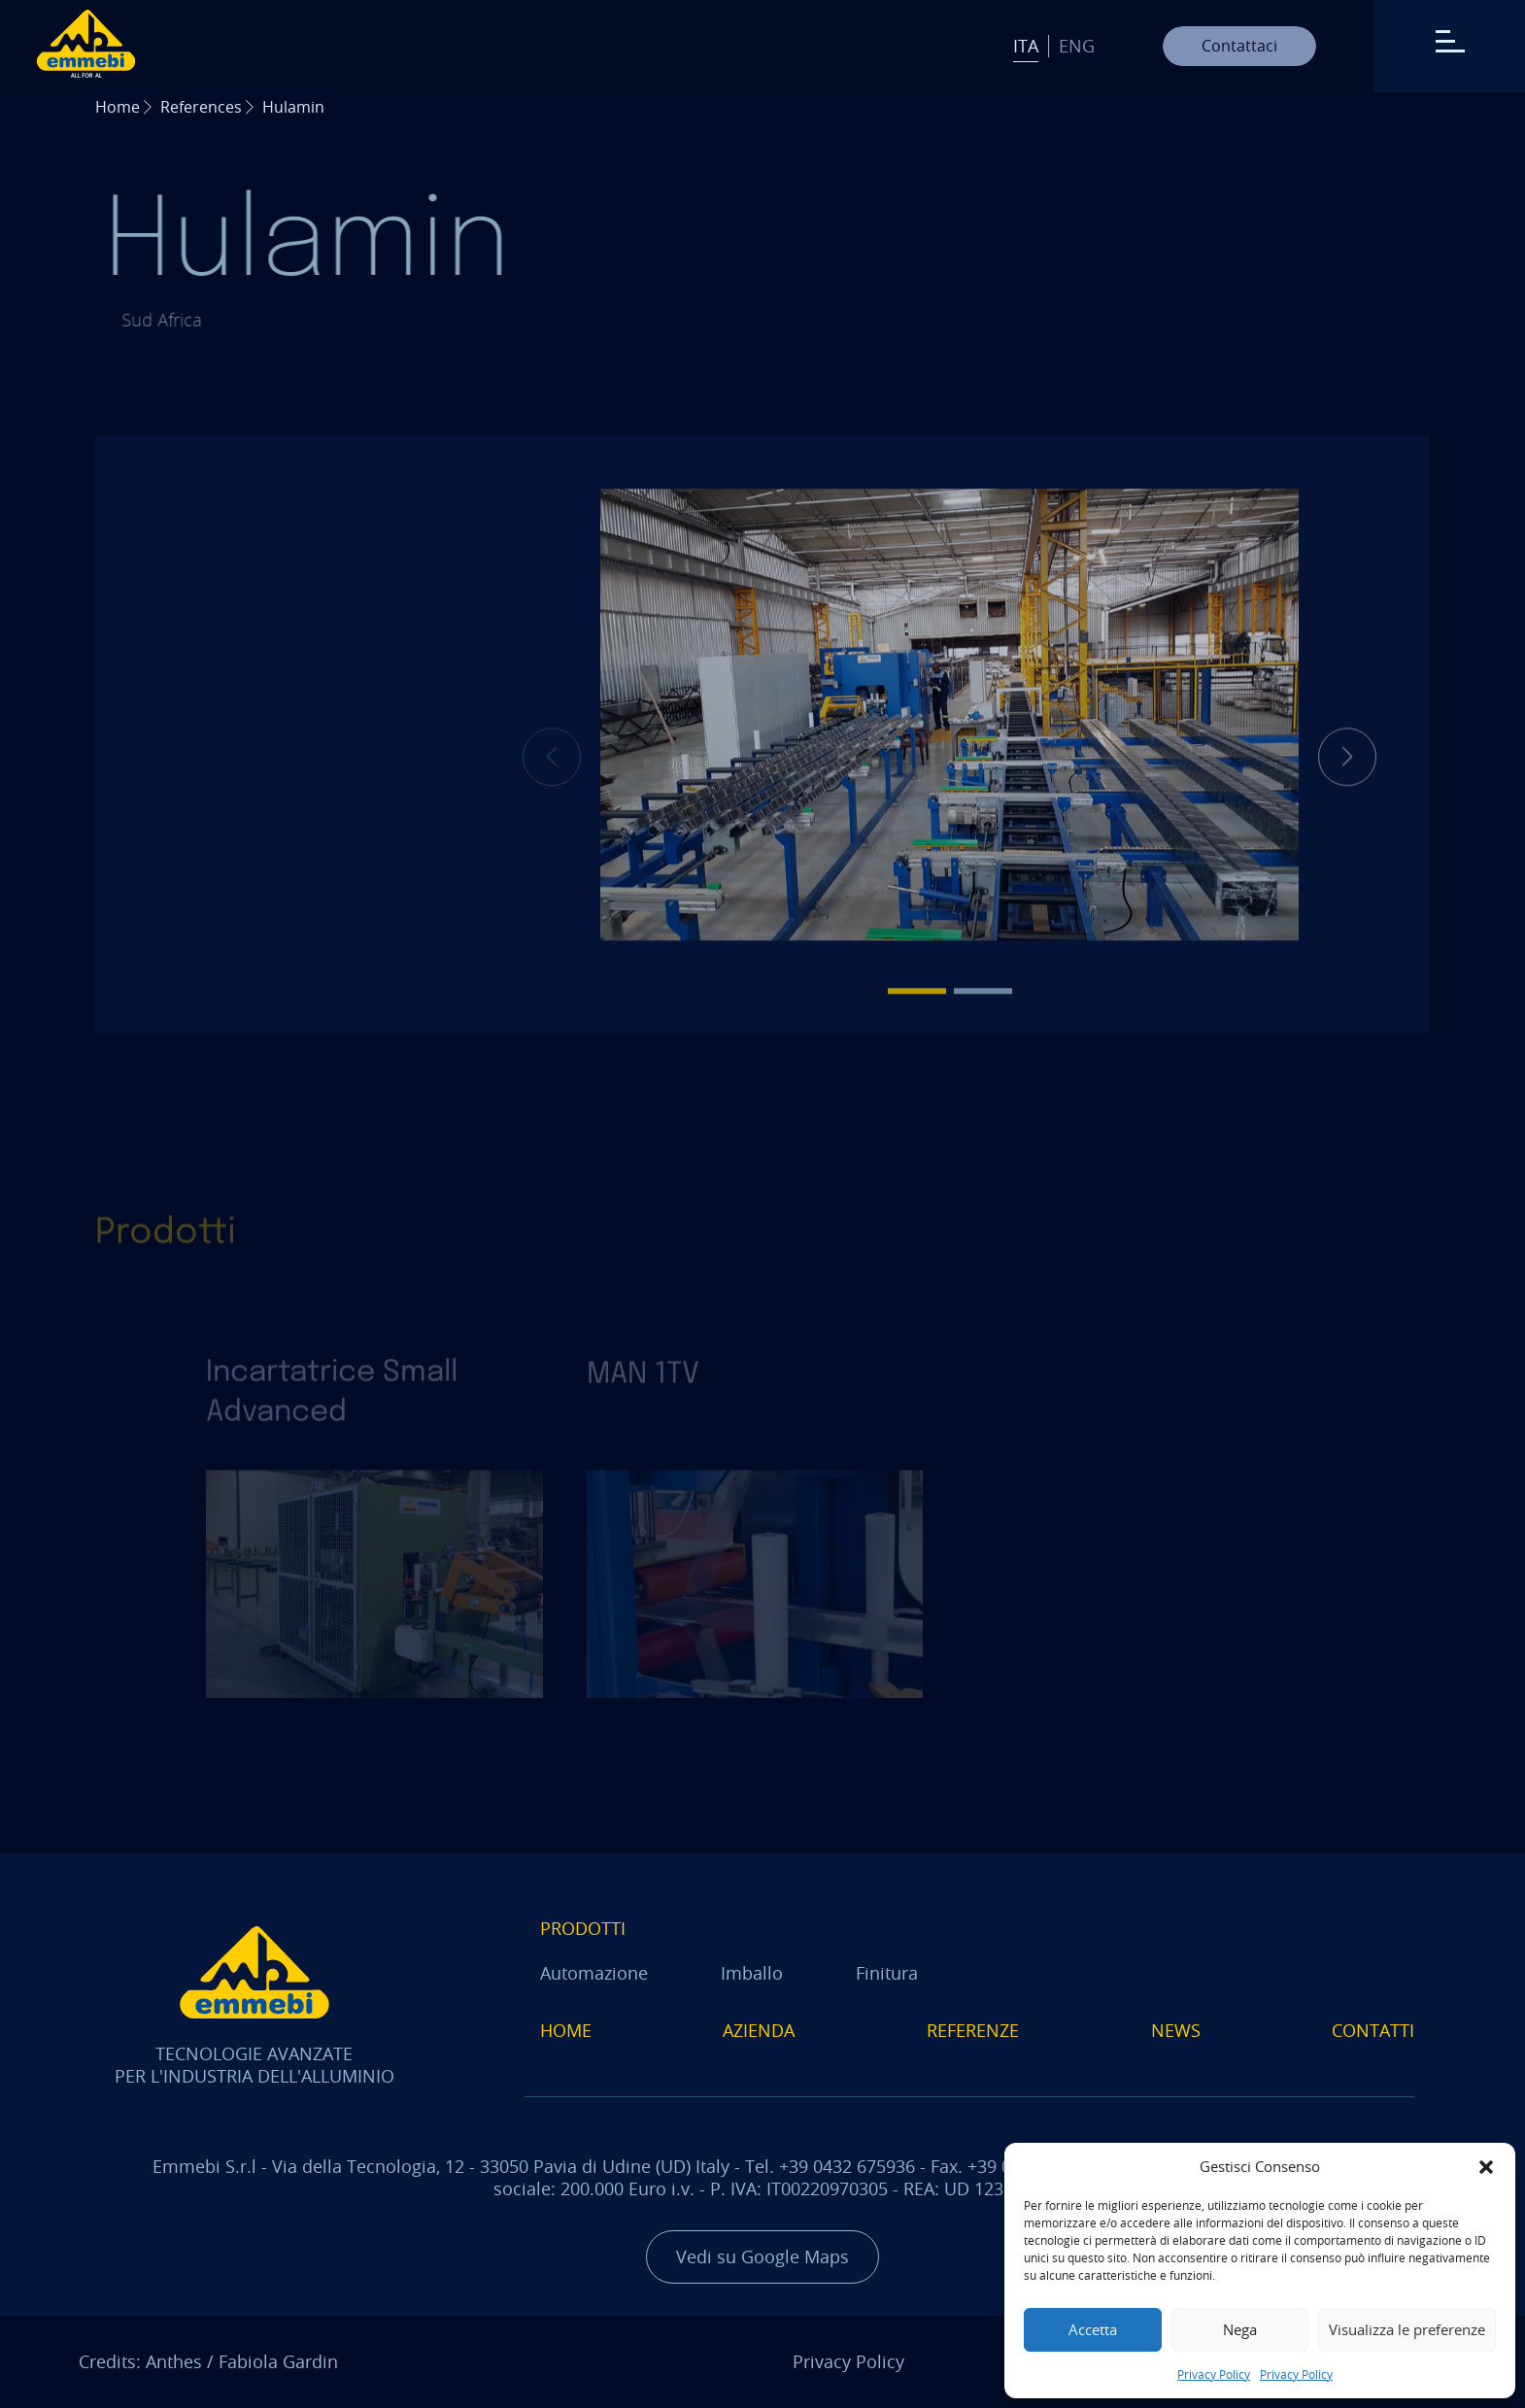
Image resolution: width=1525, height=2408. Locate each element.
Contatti (1373, 2030)
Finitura (887, 1972)
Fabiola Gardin (278, 2361)
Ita (1025, 45)
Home (117, 107)
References (201, 107)
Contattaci (1239, 45)
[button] (1486, 2167)
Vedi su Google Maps (762, 2256)
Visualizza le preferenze (1407, 2329)
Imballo (752, 1972)
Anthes (174, 2361)
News (1176, 2030)
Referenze (973, 2030)
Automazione (594, 1972)
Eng (1077, 45)
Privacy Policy (1213, 2374)
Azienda (759, 2030)
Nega (1240, 2329)
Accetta (1092, 2329)
